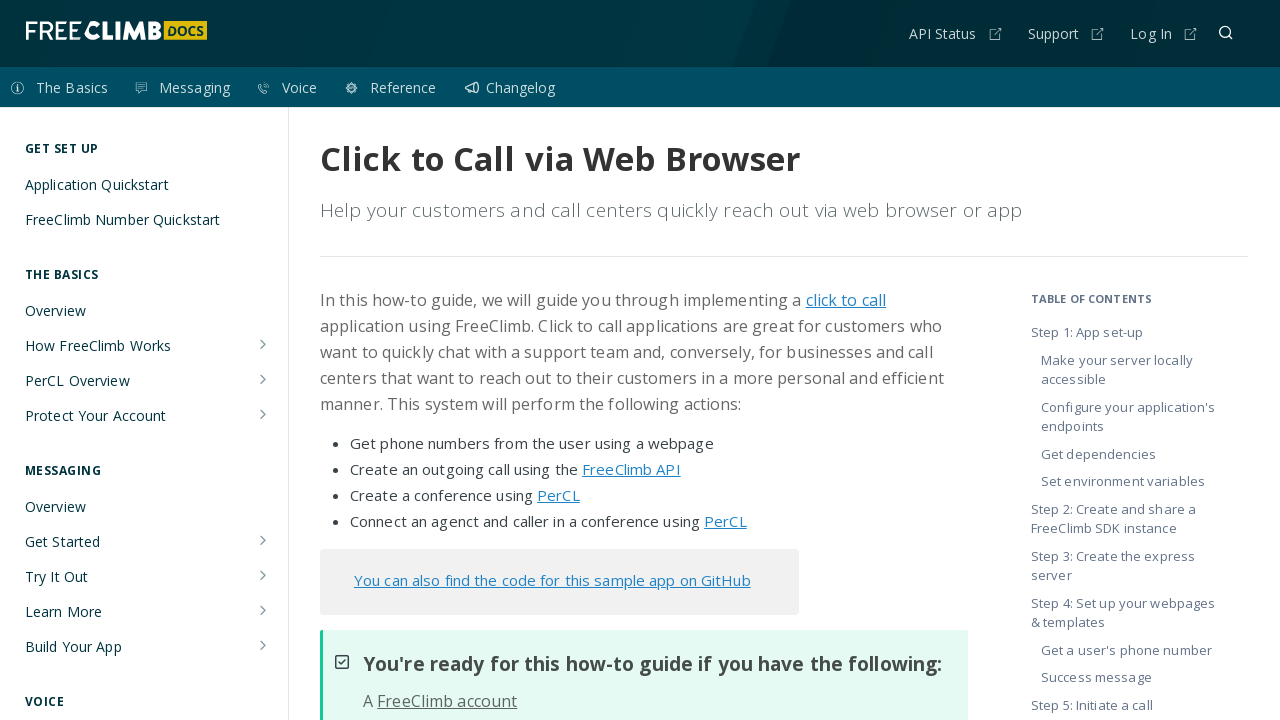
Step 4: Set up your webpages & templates (1123, 613)
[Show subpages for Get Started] (263, 540)
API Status (943, 33)
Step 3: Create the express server (1113, 566)
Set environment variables (1123, 481)
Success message (1096, 677)
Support (1054, 33)
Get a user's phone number (1126, 650)
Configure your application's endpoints (1128, 417)
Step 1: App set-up (1087, 332)
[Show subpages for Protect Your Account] (263, 414)
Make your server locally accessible (1117, 370)
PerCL (558, 495)
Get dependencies (1098, 454)
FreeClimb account (447, 701)
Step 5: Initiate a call (1092, 705)
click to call (846, 300)
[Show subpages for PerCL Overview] (263, 379)
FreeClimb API (631, 469)
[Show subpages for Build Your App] (263, 645)
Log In (1151, 33)
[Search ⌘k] (1226, 33)
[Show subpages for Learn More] (263, 610)
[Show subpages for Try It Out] (263, 575)
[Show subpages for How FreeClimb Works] (263, 344)
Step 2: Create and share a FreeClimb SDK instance (1113, 519)
